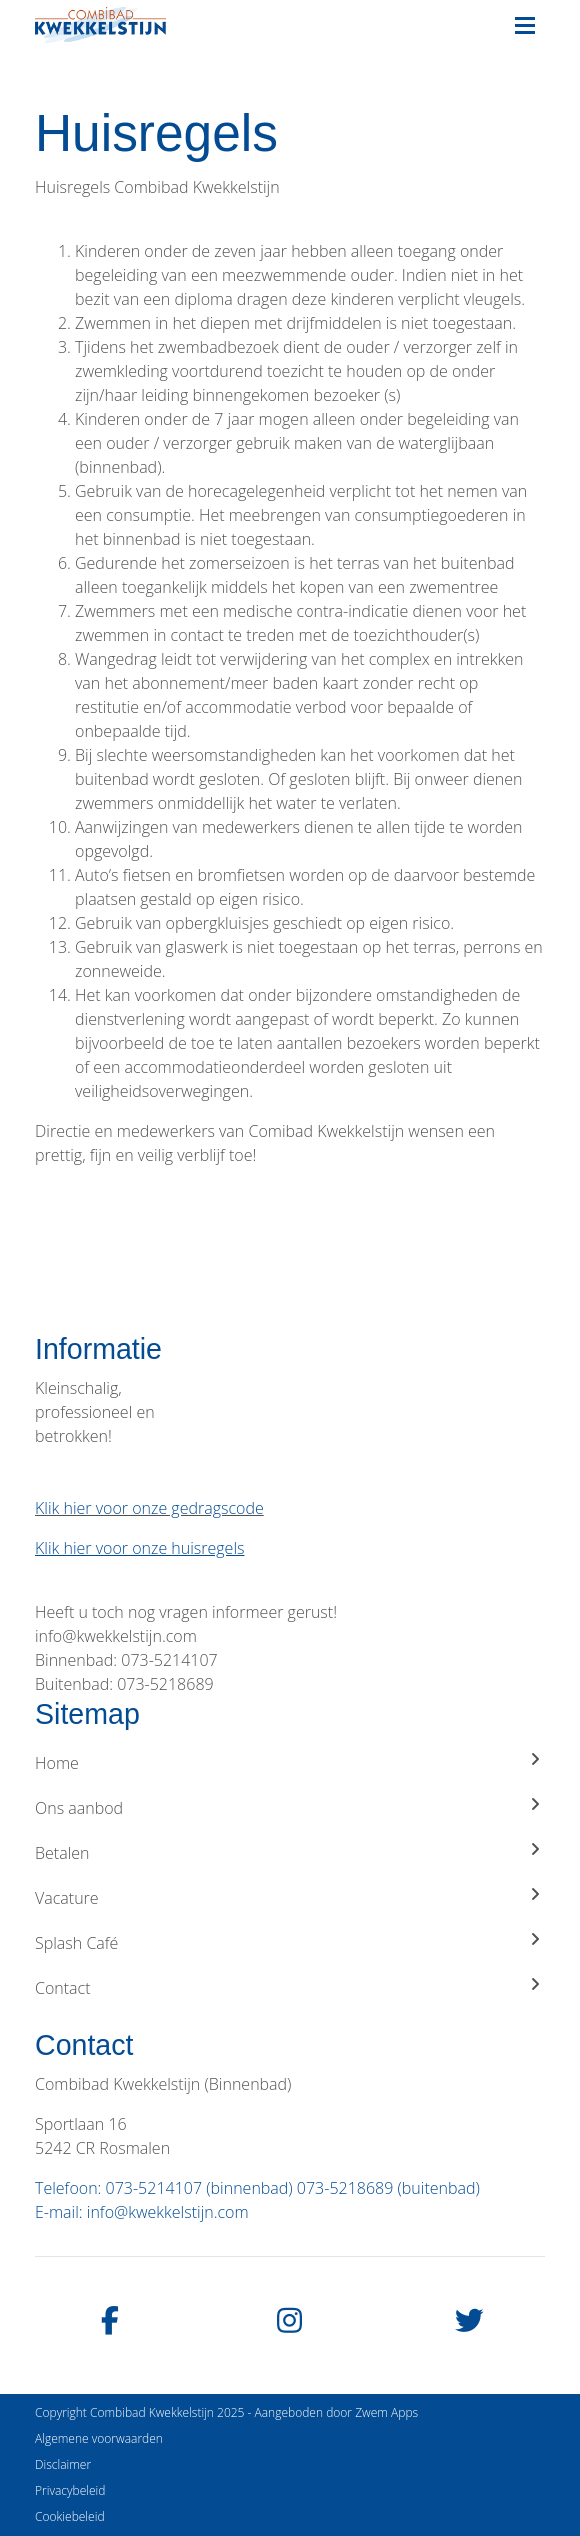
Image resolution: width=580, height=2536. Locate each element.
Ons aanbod (290, 1807)
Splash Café (290, 1942)
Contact (290, 1987)
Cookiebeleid (70, 2516)
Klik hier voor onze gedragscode (149, 1508)
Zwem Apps (386, 2412)
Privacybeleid (70, 2490)
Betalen (290, 1852)
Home (290, 1762)
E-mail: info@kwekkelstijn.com (142, 2212)
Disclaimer (63, 2464)
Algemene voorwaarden (99, 2438)
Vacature (290, 1897)
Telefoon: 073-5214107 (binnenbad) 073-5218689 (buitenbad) (257, 2188)
